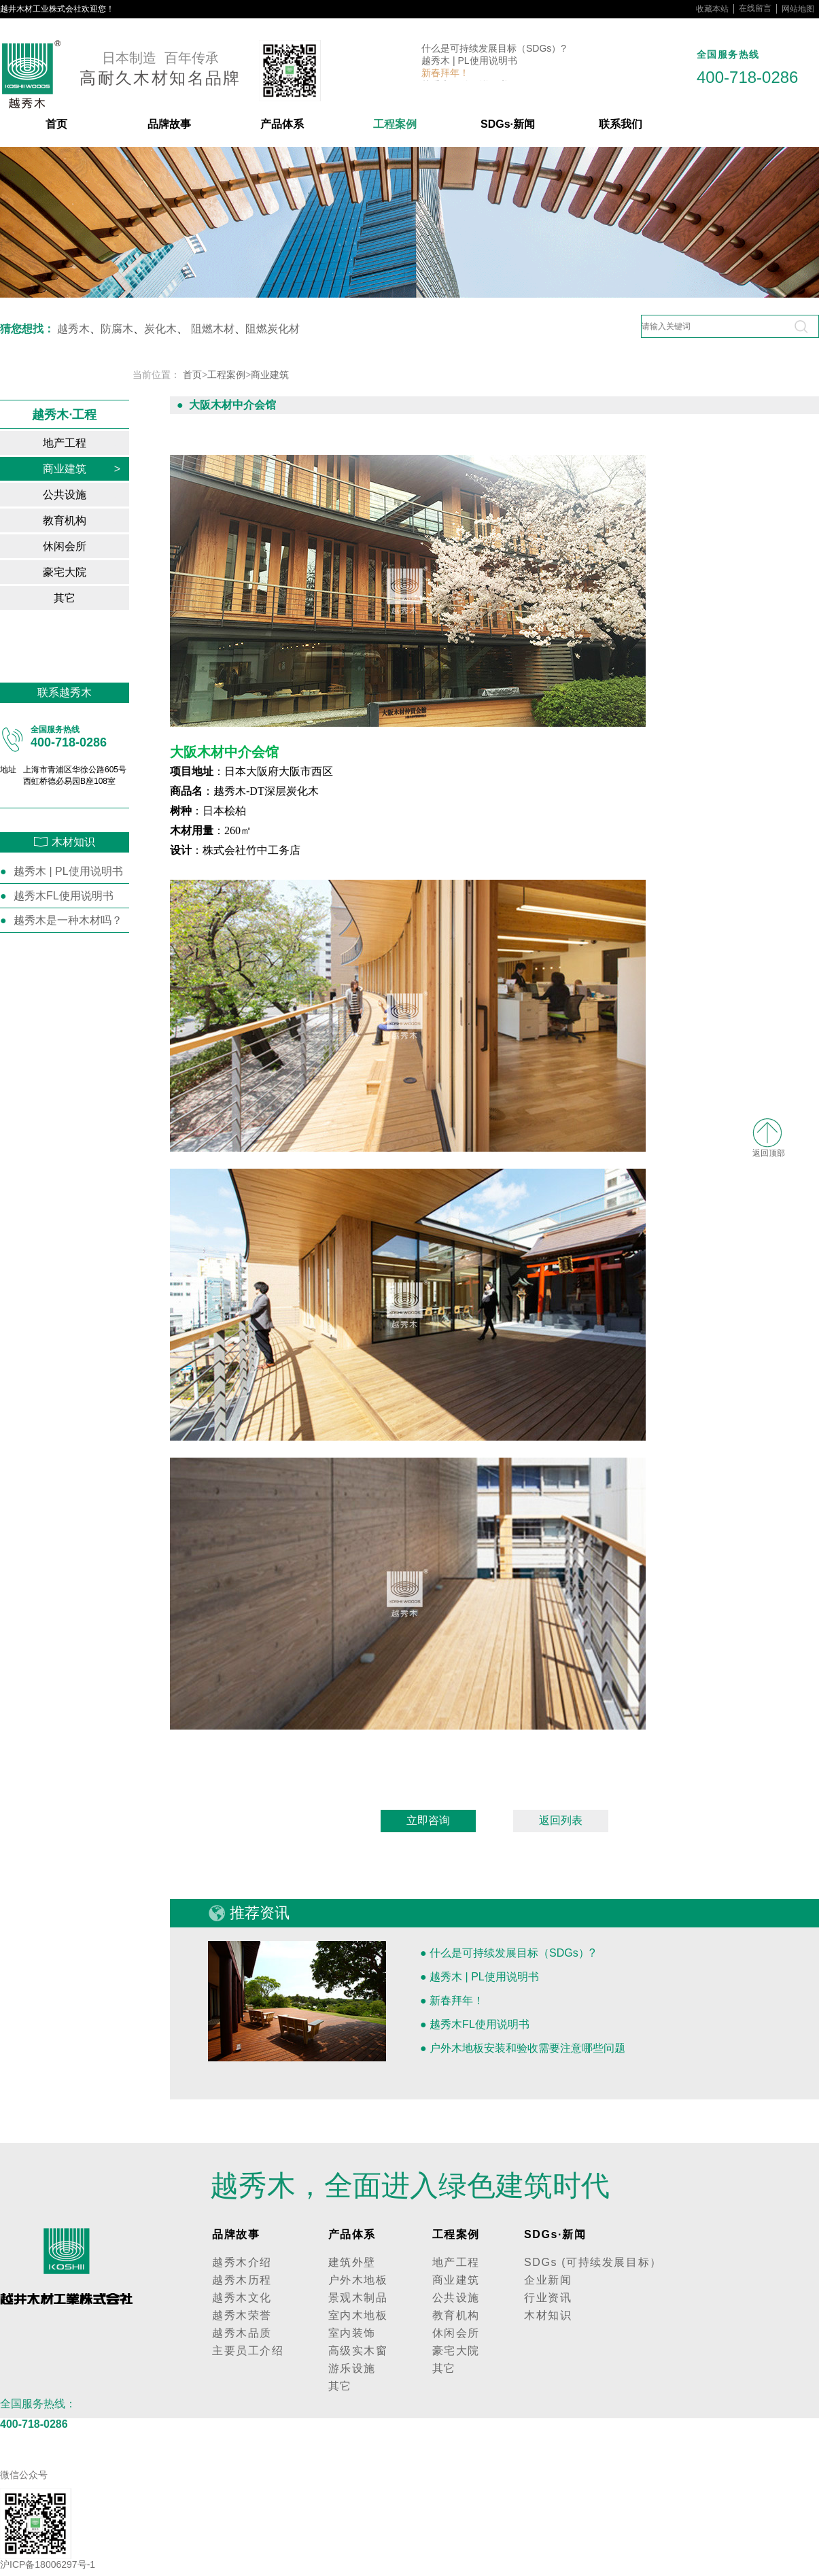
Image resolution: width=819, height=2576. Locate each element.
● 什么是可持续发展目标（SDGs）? (507, 1953)
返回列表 (560, 1820)
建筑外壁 (352, 2262)
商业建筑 (81, 469)
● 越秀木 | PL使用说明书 (479, 1976)
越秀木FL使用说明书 (64, 895)
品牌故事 (169, 124)
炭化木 (160, 328)
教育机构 (81, 520)
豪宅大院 (81, 572)
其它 (87, 598)
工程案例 (395, 124)
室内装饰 (352, 2333)
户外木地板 (358, 2280)
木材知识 (548, 2315)
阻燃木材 (212, 328)
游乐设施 (352, 2368)
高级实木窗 (358, 2350)
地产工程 (81, 443)
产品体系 (282, 124)
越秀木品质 (242, 2333)
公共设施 (81, 494)
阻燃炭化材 (272, 328)
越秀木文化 (242, 2297)
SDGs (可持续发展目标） (593, 2262)
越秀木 (73, 328)
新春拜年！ (445, 73)
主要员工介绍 (248, 2350)
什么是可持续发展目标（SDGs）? (493, 49)
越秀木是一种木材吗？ (68, 920)
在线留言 (755, 8)
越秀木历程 (242, 2280)
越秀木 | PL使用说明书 (469, 61)
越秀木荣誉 (242, 2315)
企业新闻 (548, 2280)
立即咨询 (428, 1820)
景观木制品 (358, 2297)
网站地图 (798, 9)
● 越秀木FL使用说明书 (474, 2024)
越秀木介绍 (242, 2262)
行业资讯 (548, 2297)
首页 (56, 124)
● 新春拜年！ (452, 2000)
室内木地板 (358, 2315)
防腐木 (117, 328)
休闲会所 (81, 546)
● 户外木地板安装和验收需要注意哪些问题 (522, 2048)
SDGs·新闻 (508, 124)
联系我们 (620, 124)
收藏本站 (712, 9)
